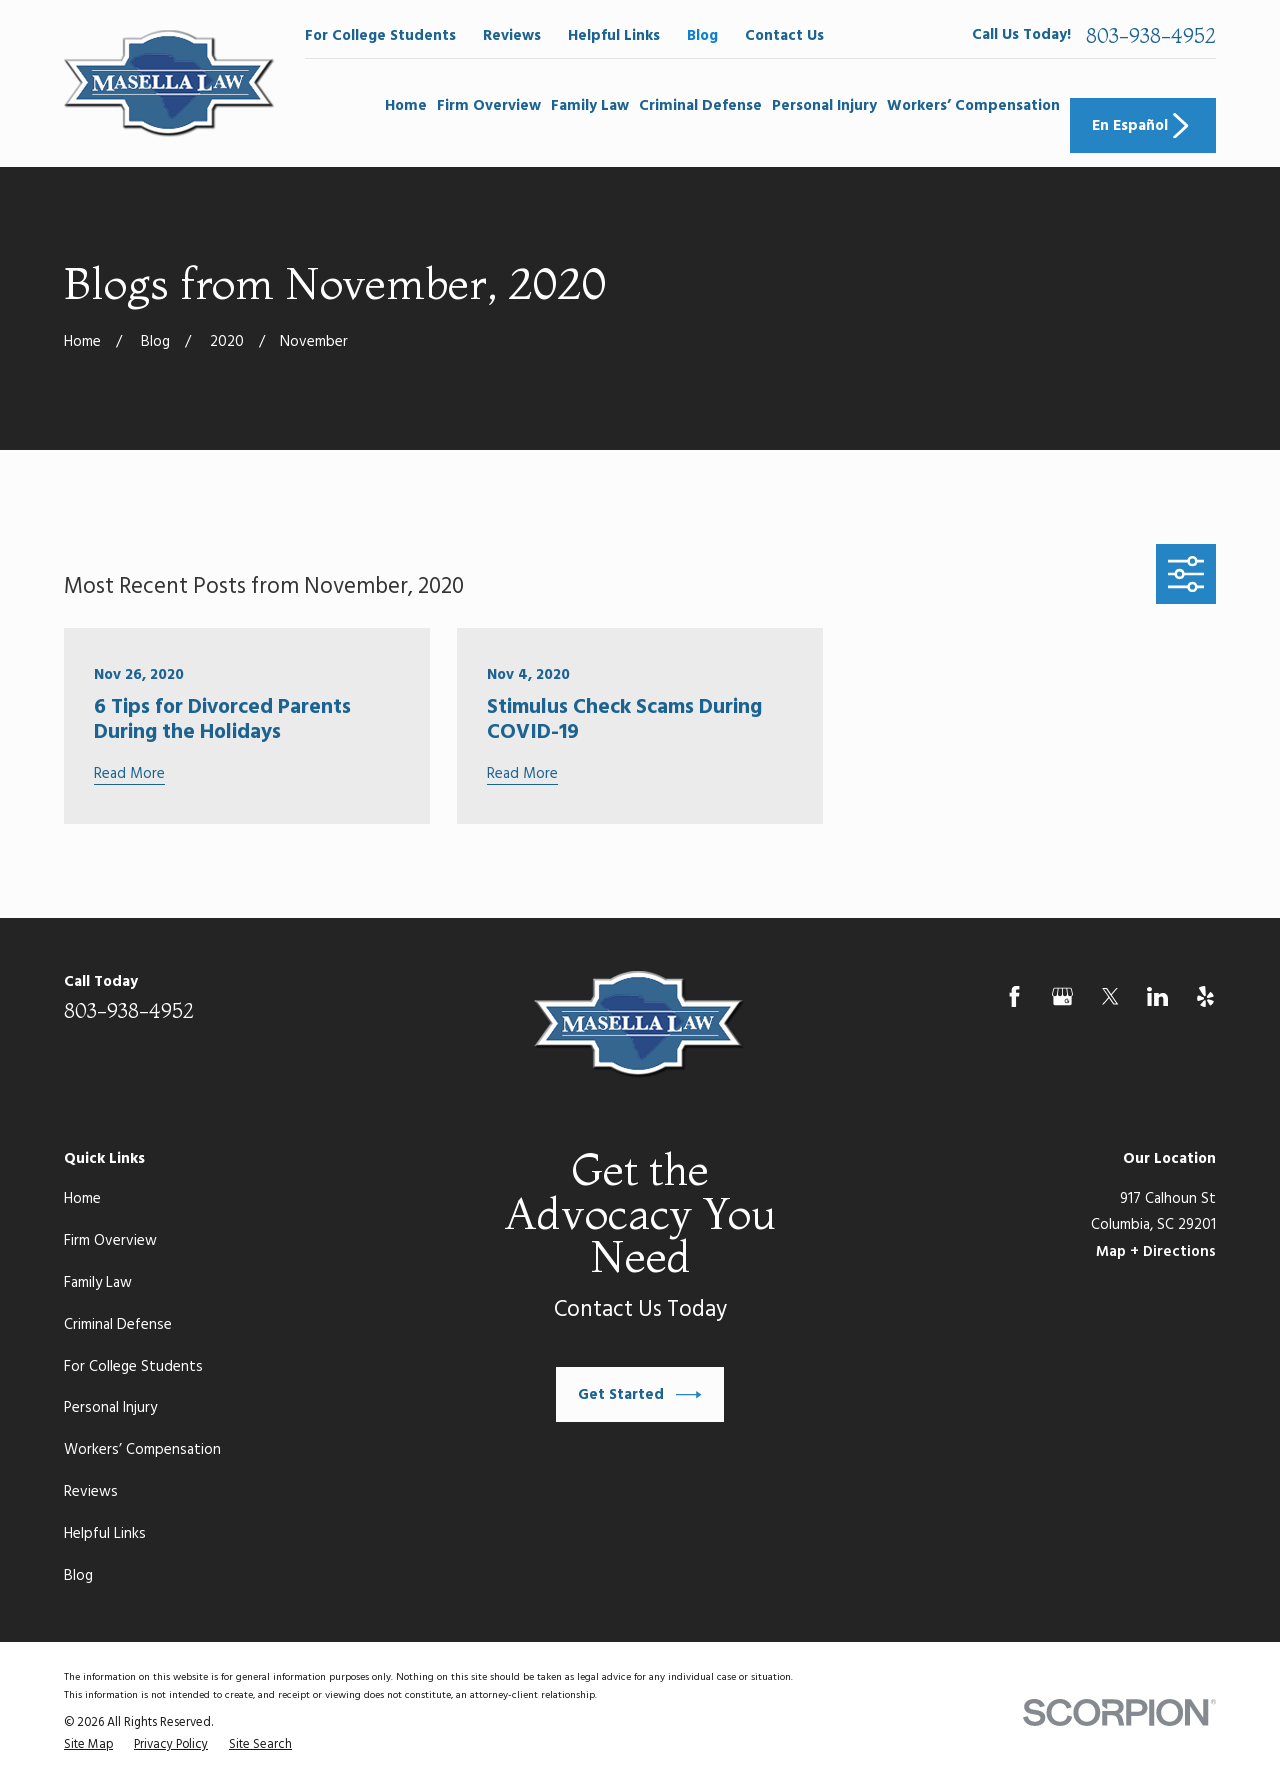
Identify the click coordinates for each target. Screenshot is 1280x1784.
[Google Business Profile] (1062, 996)
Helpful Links (614, 36)
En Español (1143, 126)
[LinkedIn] (1157, 996)
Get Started (640, 1395)
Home (82, 1199)
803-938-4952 (1151, 36)
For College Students (380, 36)
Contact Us (784, 36)
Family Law (98, 1283)
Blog (702, 36)
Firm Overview (110, 1241)
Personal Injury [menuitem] (824, 106)
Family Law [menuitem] (590, 106)
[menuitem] (88, 1746)
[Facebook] (1014, 996)
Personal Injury (110, 1408)
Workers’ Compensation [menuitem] (973, 106)
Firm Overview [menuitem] (489, 106)
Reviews (512, 36)
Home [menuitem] (406, 106)
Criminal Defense (118, 1325)
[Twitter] (1110, 996)
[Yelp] (1205, 996)
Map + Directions (1156, 1252)
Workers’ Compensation (142, 1450)
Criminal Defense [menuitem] (700, 106)
